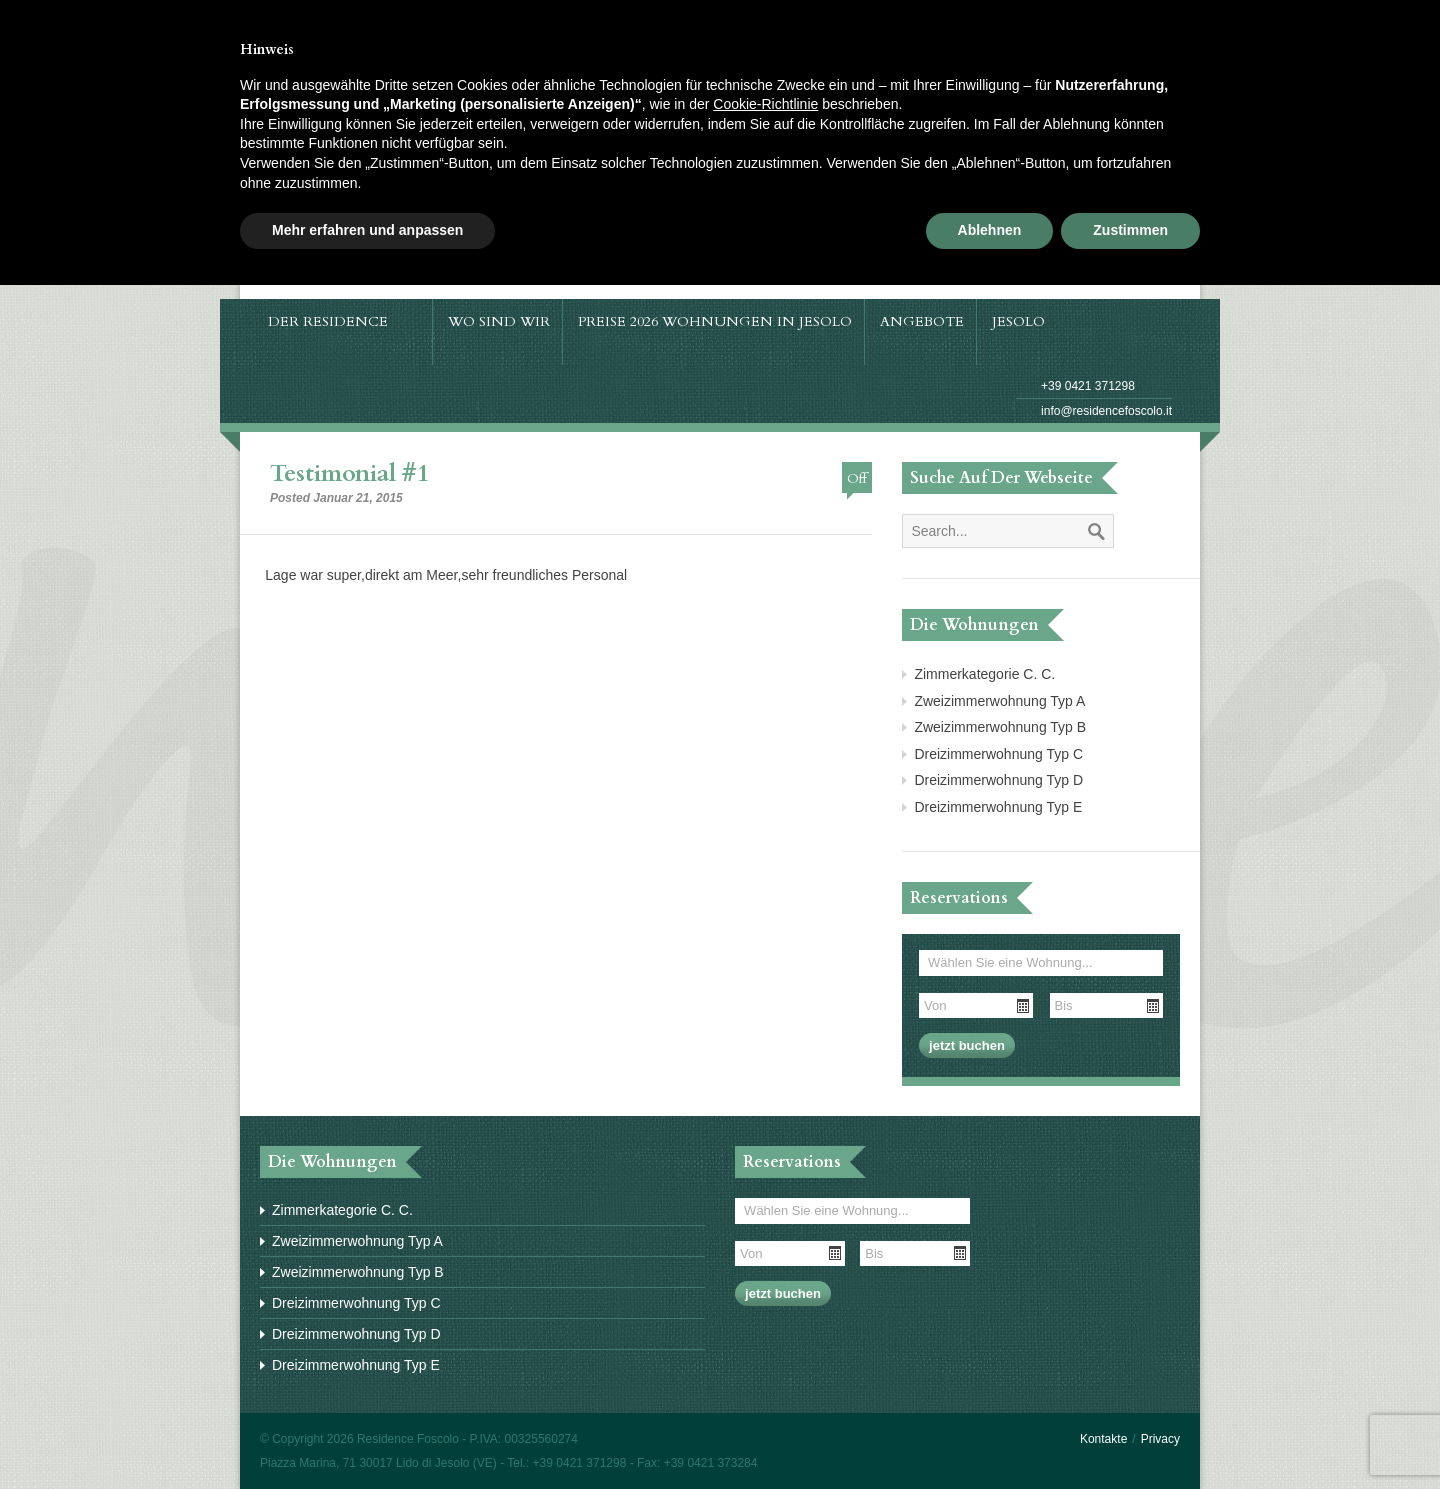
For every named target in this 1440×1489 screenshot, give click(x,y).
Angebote (922, 321)
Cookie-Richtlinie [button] (765, 104)
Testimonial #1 (349, 473)
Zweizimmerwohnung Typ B (1000, 727)
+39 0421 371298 (1088, 386)
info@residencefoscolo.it (1106, 411)
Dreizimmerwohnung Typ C (998, 754)
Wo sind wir (499, 321)
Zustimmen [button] (1130, 230)
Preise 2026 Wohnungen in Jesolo (715, 321)
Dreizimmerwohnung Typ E (998, 807)
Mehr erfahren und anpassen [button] (367, 230)
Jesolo (1028, 321)
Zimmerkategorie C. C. (984, 674)
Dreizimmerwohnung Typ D (998, 780)
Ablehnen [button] (990, 230)
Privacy (1160, 1439)
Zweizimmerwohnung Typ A (999, 701)
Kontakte (1103, 1439)
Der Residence (338, 321)
